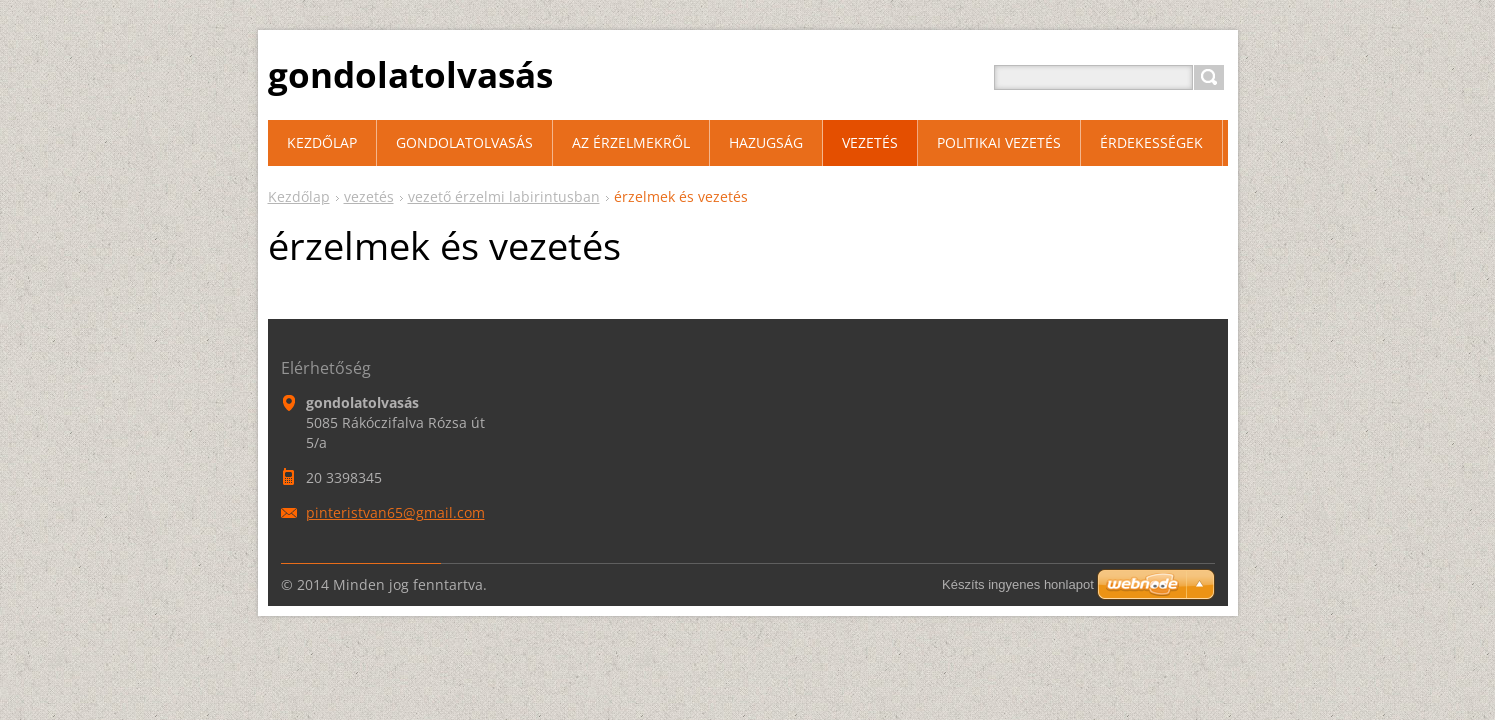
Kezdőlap (299, 196)
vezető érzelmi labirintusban (504, 196)
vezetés (369, 196)
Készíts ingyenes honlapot (1018, 584)
